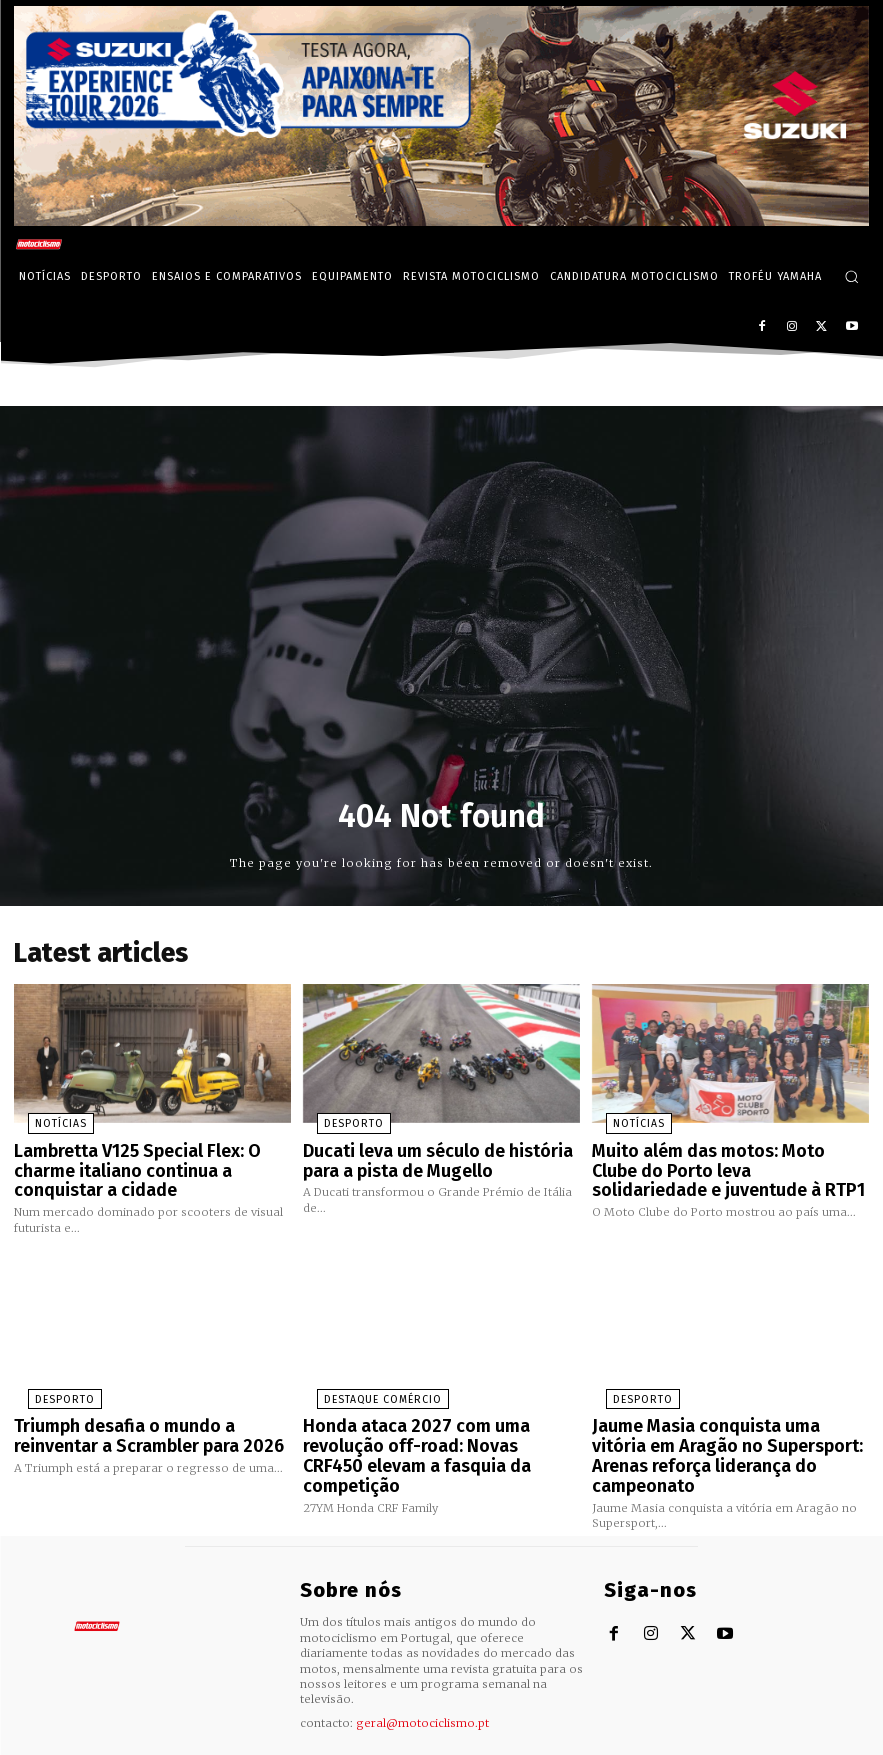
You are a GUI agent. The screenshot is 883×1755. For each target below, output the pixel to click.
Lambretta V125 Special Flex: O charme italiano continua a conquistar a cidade (124, 1160)
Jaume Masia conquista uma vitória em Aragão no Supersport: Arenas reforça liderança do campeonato (730, 1426)
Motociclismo (124, 1739)
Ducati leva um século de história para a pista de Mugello (424, 1152)
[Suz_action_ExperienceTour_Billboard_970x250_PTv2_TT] (441, 220)
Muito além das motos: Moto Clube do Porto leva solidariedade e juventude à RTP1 (730, 1160)
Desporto (334, 1119)
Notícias (43, 1119)
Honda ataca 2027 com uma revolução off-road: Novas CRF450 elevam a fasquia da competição (441, 1426)
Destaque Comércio (360, 1385)
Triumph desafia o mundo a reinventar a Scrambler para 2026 (151, 1418)
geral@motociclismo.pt (422, 1678)
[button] (851, 276)
